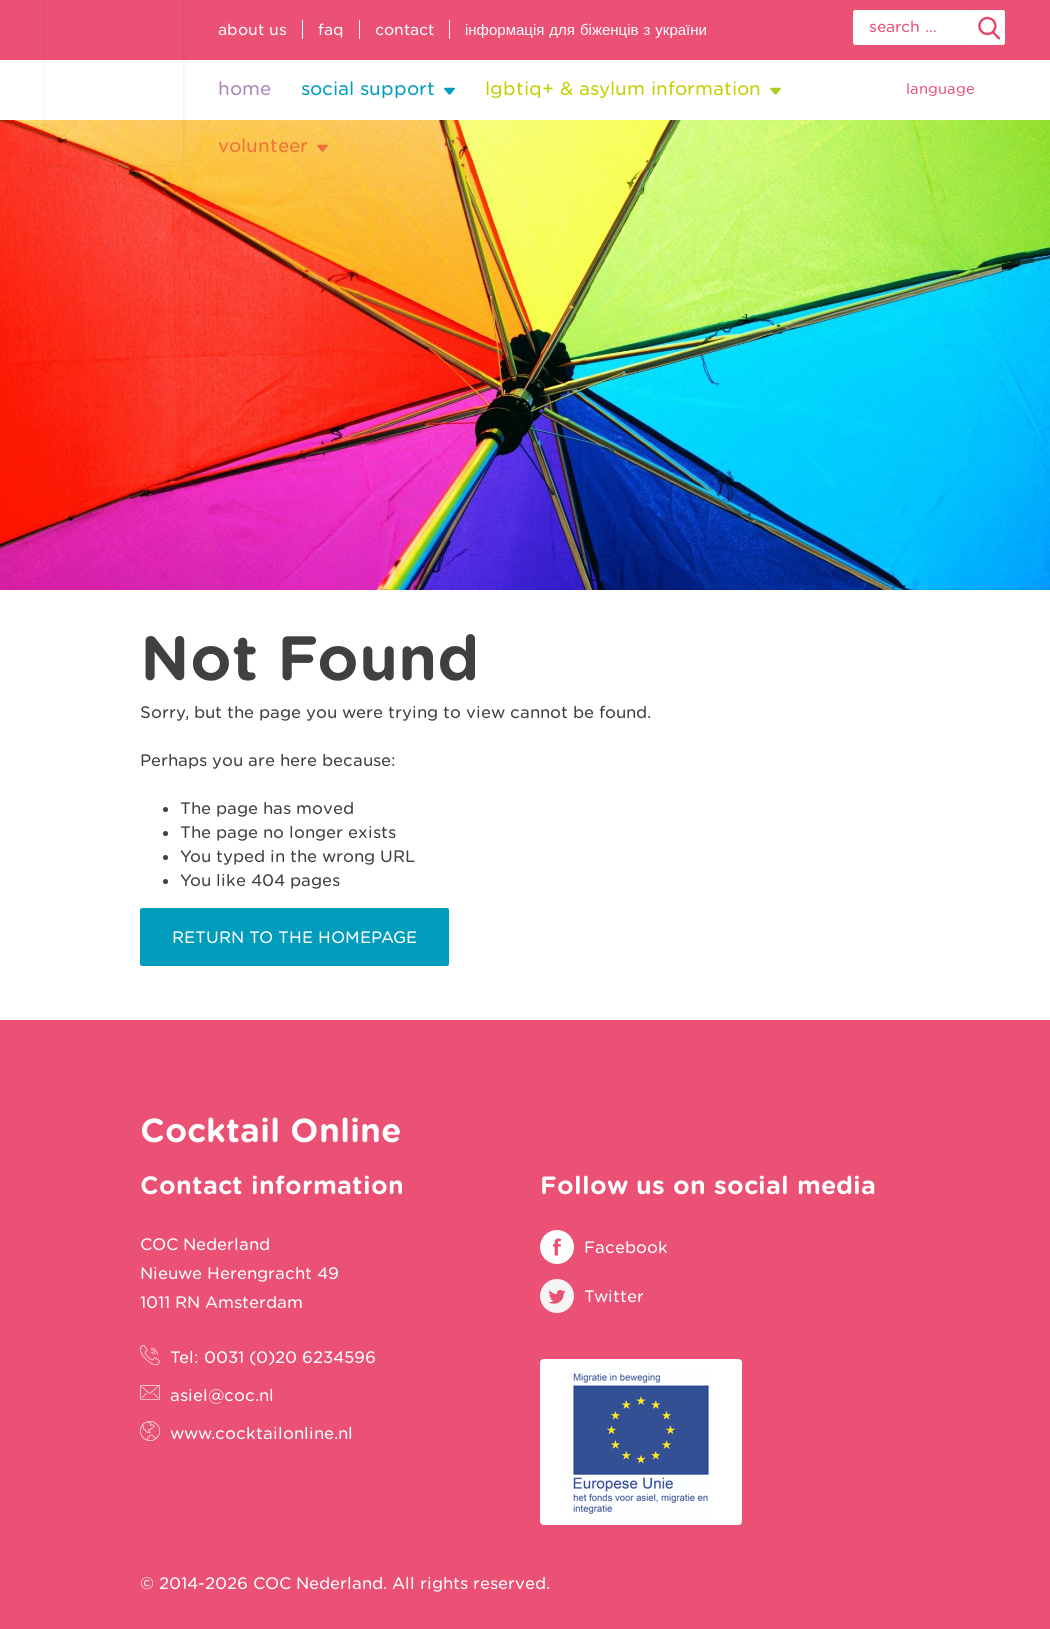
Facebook (626, 1247)
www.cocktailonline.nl (261, 1433)
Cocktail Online (114, 82)
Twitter (614, 1296)
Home (244, 88)
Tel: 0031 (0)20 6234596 (273, 1357)
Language (940, 88)
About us (252, 29)
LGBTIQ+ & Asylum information (623, 88)
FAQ (331, 29)
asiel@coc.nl (222, 1395)
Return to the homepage (294, 937)
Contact (404, 29)
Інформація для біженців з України (586, 29)
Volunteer (263, 145)
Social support (368, 88)
